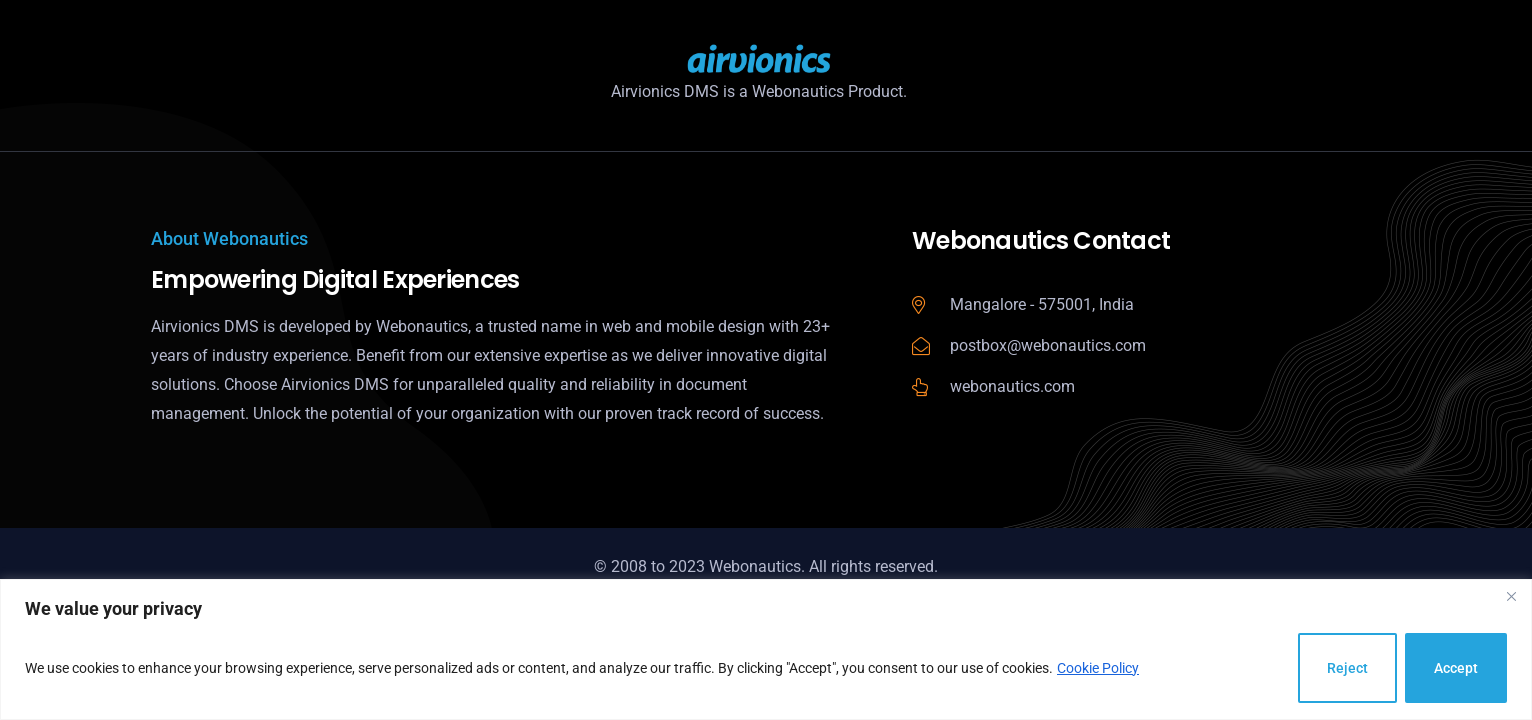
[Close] (1511, 596)
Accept (1456, 668)
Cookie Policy (1098, 668)
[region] (766, 649)
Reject (1347, 668)
